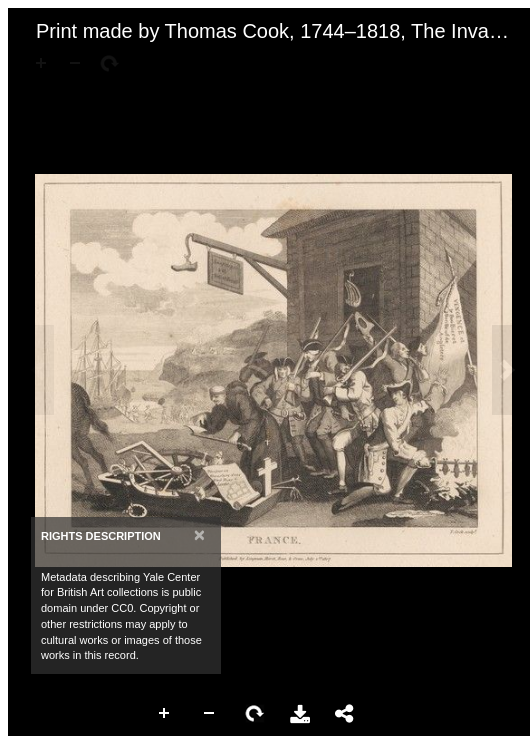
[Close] (199, 534)
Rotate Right (255, 714)
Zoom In (165, 714)
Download (300, 714)
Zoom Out (210, 714)
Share (345, 714)
